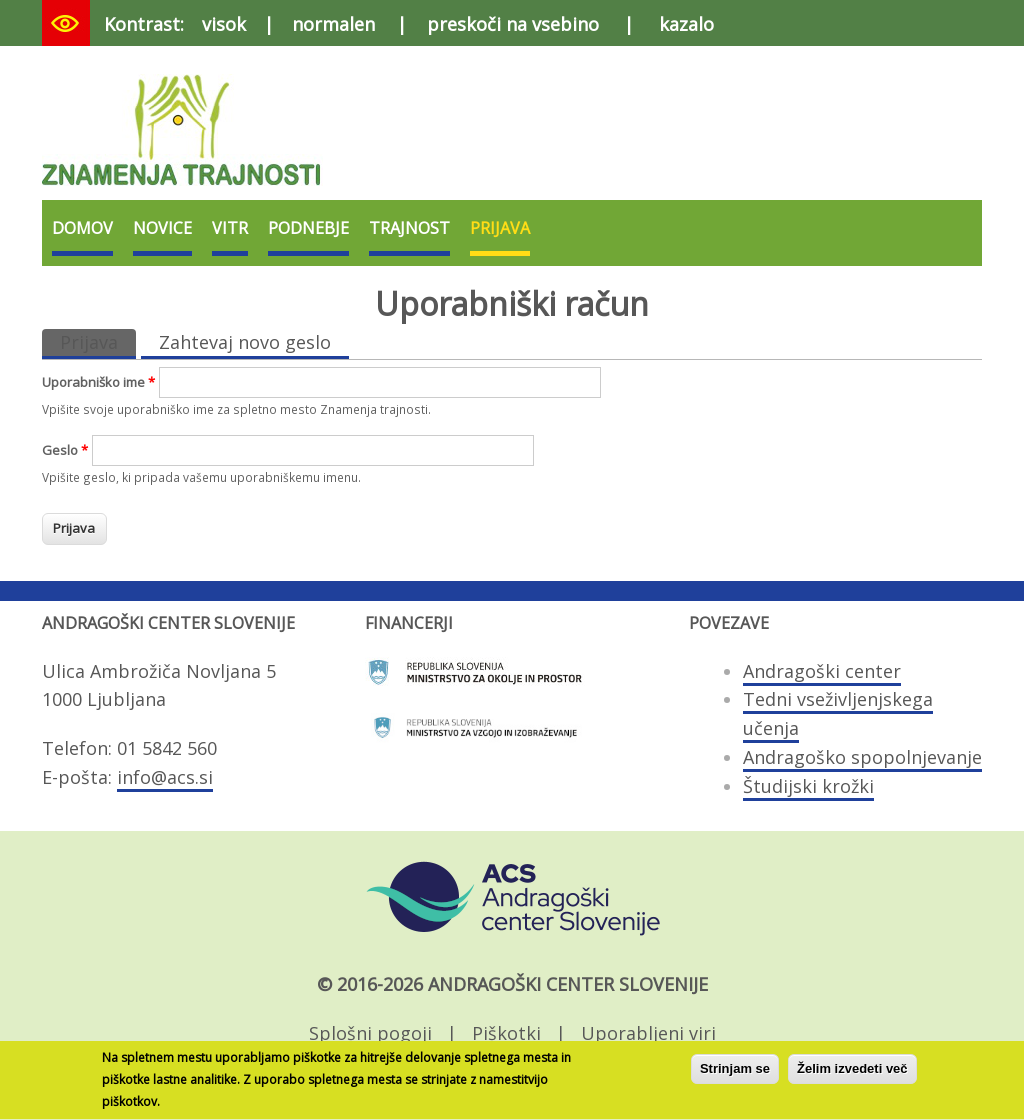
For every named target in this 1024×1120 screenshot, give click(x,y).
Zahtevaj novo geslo (245, 342)
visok (224, 24)
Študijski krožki (808, 786)
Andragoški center (822, 671)
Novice (162, 228)
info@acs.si (165, 777)
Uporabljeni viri (648, 1033)
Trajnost (409, 228)
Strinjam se (735, 1074)
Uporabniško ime (98, 382)
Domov (82, 228)
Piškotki (506, 1033)
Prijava (500, 228)
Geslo (65, 450)
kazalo (686, 24)
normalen (333, 24)
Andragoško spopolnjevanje (862, 757)
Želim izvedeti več (852, 1074)
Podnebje (308, 228)
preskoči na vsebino (513, 24)
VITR (230, 228)
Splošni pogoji (370, 1033)
